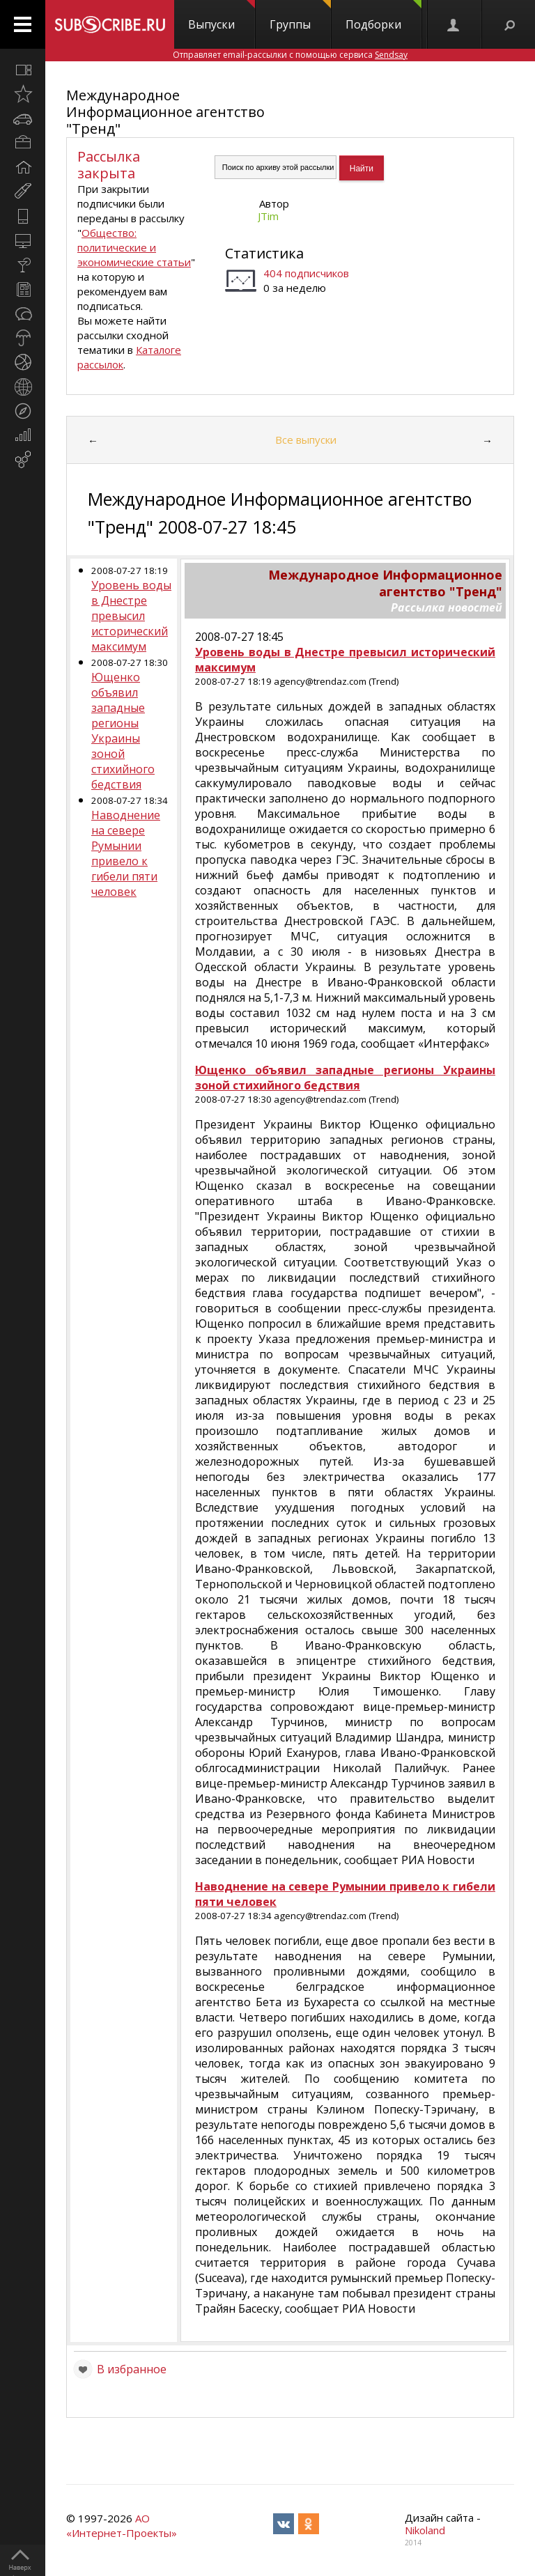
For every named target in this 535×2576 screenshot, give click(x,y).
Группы (300, 16)
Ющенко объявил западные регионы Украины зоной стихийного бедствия (123, 730)
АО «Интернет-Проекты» (121, 2525)
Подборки (383, 16)
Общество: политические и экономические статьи (134, 247)
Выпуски (221, 16)
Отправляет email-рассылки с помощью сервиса (290, 55)
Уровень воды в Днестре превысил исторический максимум (131, 615)
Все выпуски (305, 440)
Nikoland (425, 2530)
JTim (268, 216)
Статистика (264, 253)
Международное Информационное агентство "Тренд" (165, 112)
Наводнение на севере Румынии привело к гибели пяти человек (125, 853)
